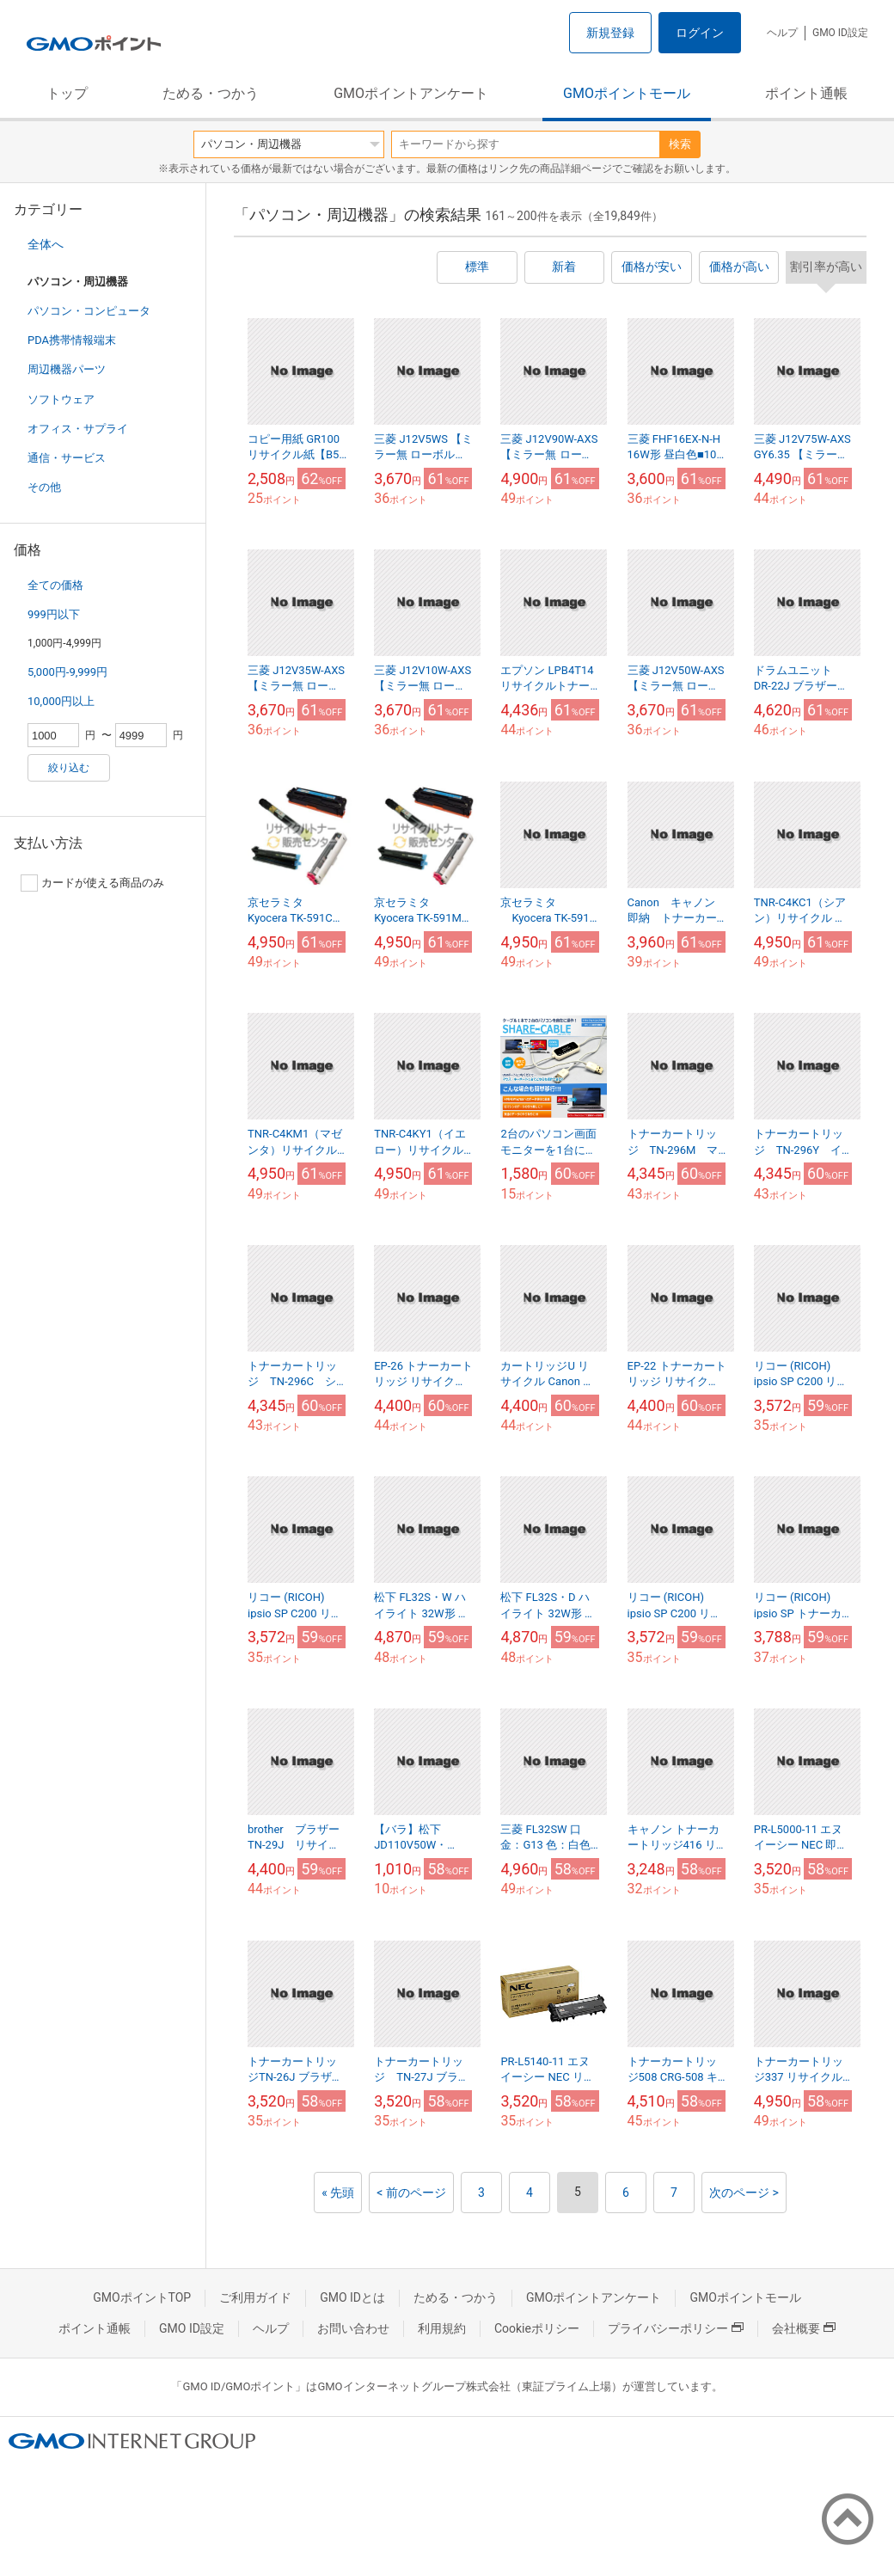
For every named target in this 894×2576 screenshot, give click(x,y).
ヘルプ (782, 33)
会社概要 (804, 2328)
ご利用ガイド (255, 2297)
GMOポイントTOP (142, 2297)
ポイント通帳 (806, 93)
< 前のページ (411, 2192)
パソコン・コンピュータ (89, 310)
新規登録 (610, 33)
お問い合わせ (353, 2328)
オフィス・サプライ (78, 428)
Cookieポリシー (536, 2328)
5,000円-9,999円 (67, 671)
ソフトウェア (61, 399)
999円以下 (54, 614)
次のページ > (744, 2192)
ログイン (700, 33)
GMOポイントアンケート (411, 93)
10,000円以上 (61, 701)
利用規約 (442, 2328)
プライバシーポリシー (676, 2328)
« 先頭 (337, 2192)
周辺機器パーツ (67, 369)
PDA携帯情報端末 (72, 340)
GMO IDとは (352, 2297)
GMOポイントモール (626, 93)
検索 (680, 144)
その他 (44, 487)
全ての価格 (55, 585)
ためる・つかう (210, 93)
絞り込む (68, 768)
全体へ (46, 244)
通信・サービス (67, 457)
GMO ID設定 (840, 33)
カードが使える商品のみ (92, 883)
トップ (67, 93)
